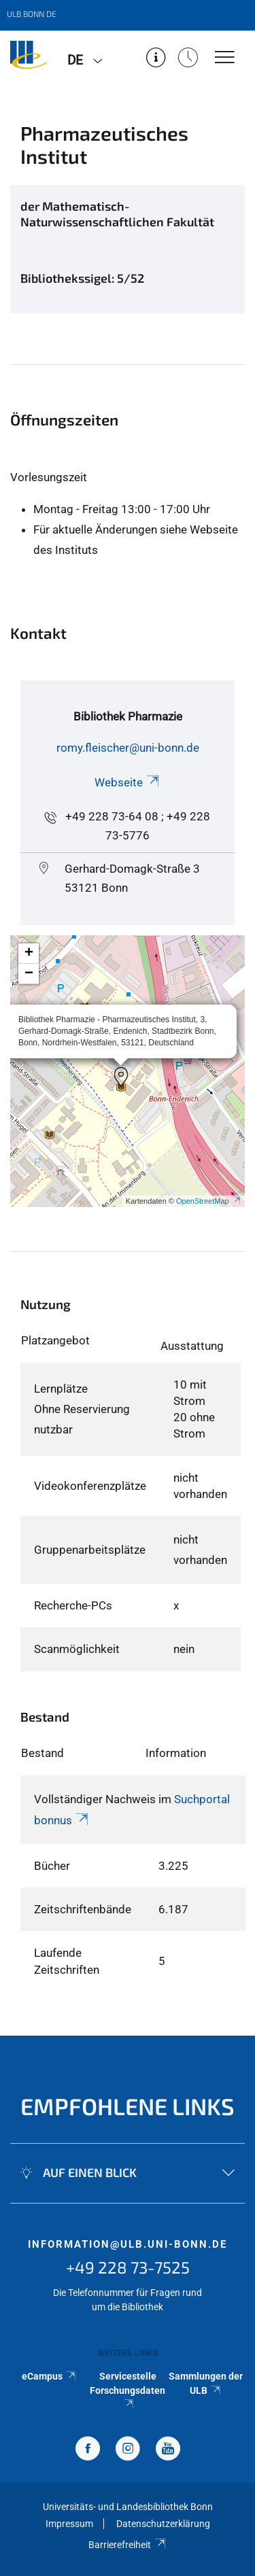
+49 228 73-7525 (128, 2267)
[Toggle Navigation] (225, 58)
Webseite (128, 782)
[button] (121, 1077)
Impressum (69, 2523)
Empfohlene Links (127, 2106)
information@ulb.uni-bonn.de (127, 2244)
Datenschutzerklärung (163, 2523)
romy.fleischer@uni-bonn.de (127, 747)
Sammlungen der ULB (206, 2383)
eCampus (49, 2376)
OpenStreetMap (208, 1201)
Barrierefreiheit (127, 2544)
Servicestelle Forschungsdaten (127, 2389)
